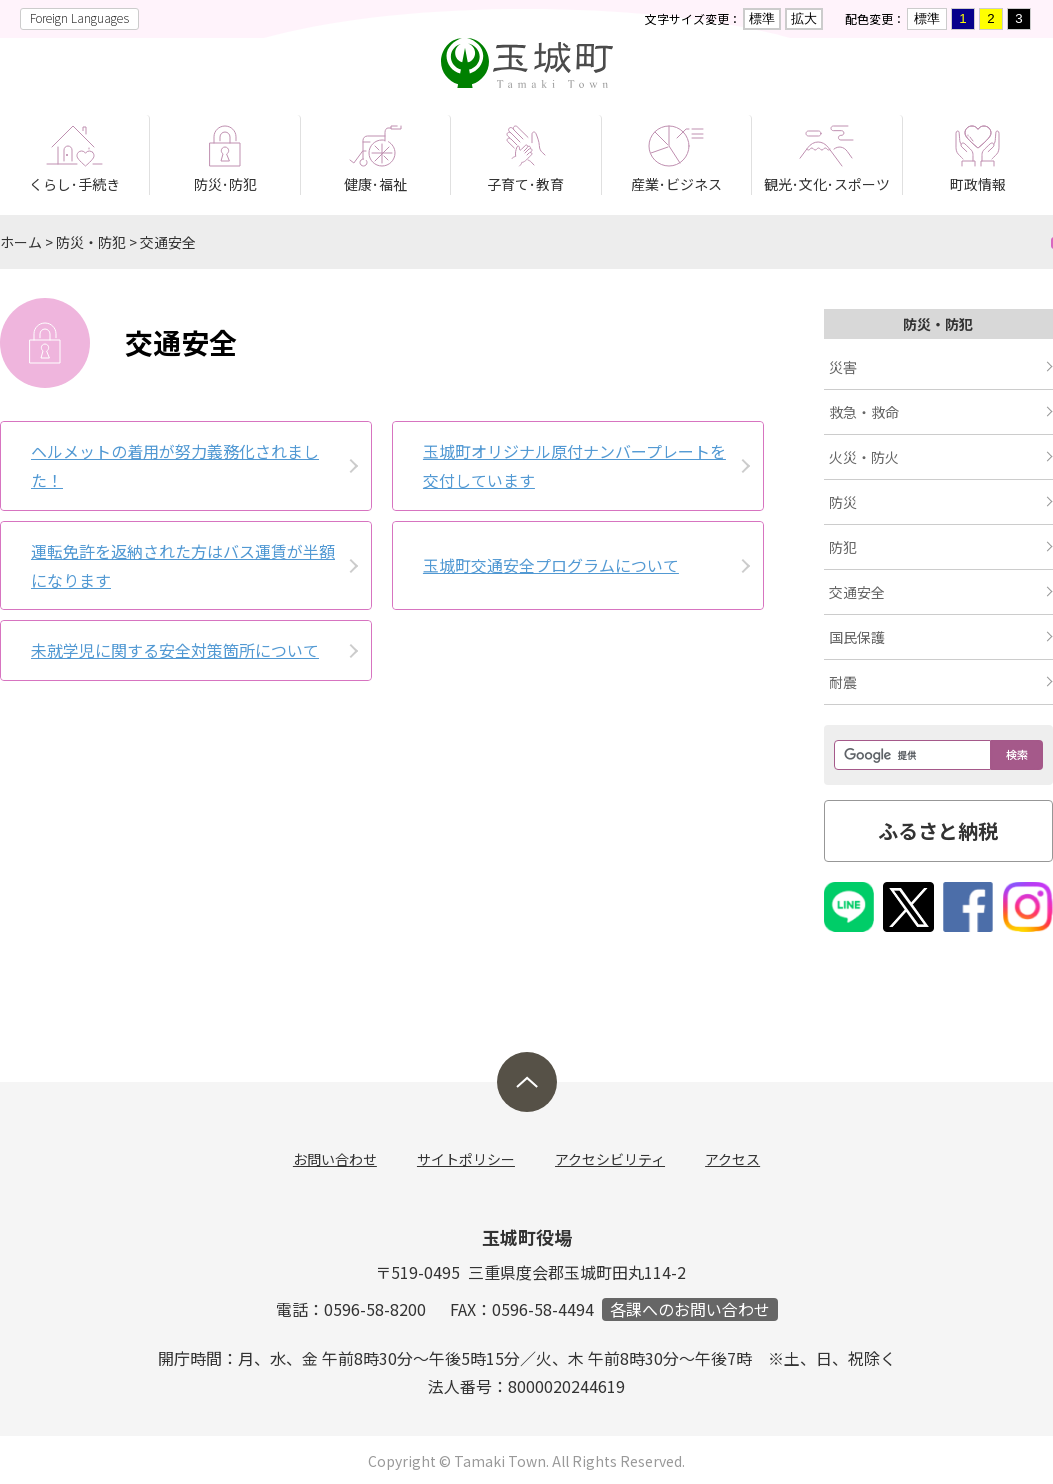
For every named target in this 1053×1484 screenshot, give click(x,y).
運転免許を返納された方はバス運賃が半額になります (183, 565)
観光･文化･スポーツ (827, 184)
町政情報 (978, 184)
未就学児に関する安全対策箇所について (175, 650)
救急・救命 (864, 412)
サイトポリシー (466, 1159)
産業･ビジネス (676, 184)
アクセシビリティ (610, 1159)
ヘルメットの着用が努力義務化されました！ (175, 465)
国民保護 (857, 637)
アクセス (732, 1159)
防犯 (843, 547)
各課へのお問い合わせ (690, 1309)
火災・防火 (864, 457)
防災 (843, 502)
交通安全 (168, 242)
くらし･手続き (74, 184)
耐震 (843, 682)
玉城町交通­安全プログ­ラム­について (551, 565)
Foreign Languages (79, 17)
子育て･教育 (525, 184)
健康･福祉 (375, 184)
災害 (843, 367)
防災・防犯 (91, 242)
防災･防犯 (225, 184)
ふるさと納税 (938, 830)
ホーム (21, 242)
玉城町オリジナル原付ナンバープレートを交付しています (574, 465)
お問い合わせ (335, 1159)
